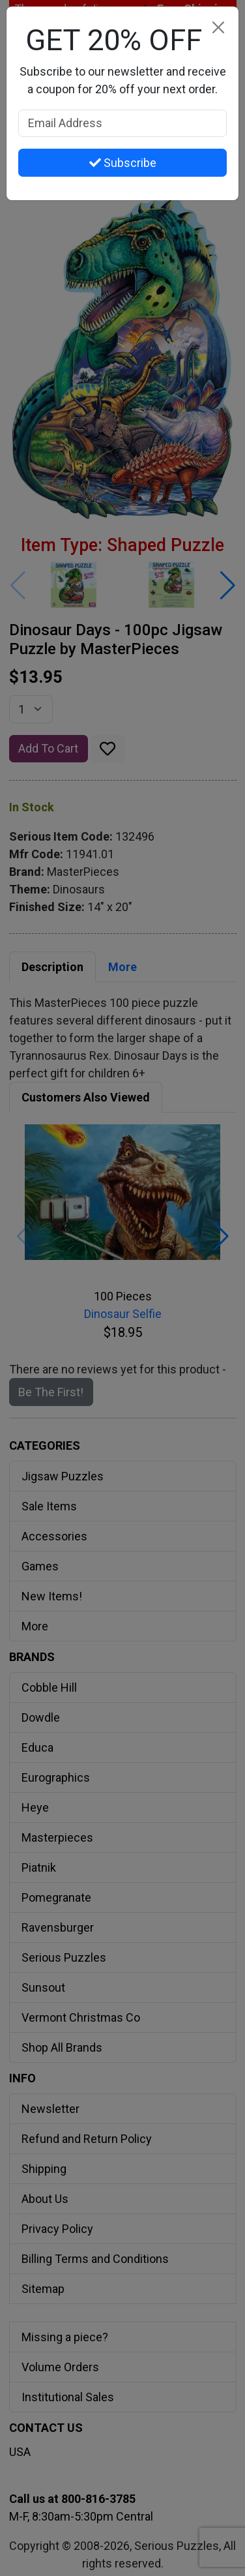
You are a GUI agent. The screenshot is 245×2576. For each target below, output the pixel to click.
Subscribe (122, 163)
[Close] (218, 27)
